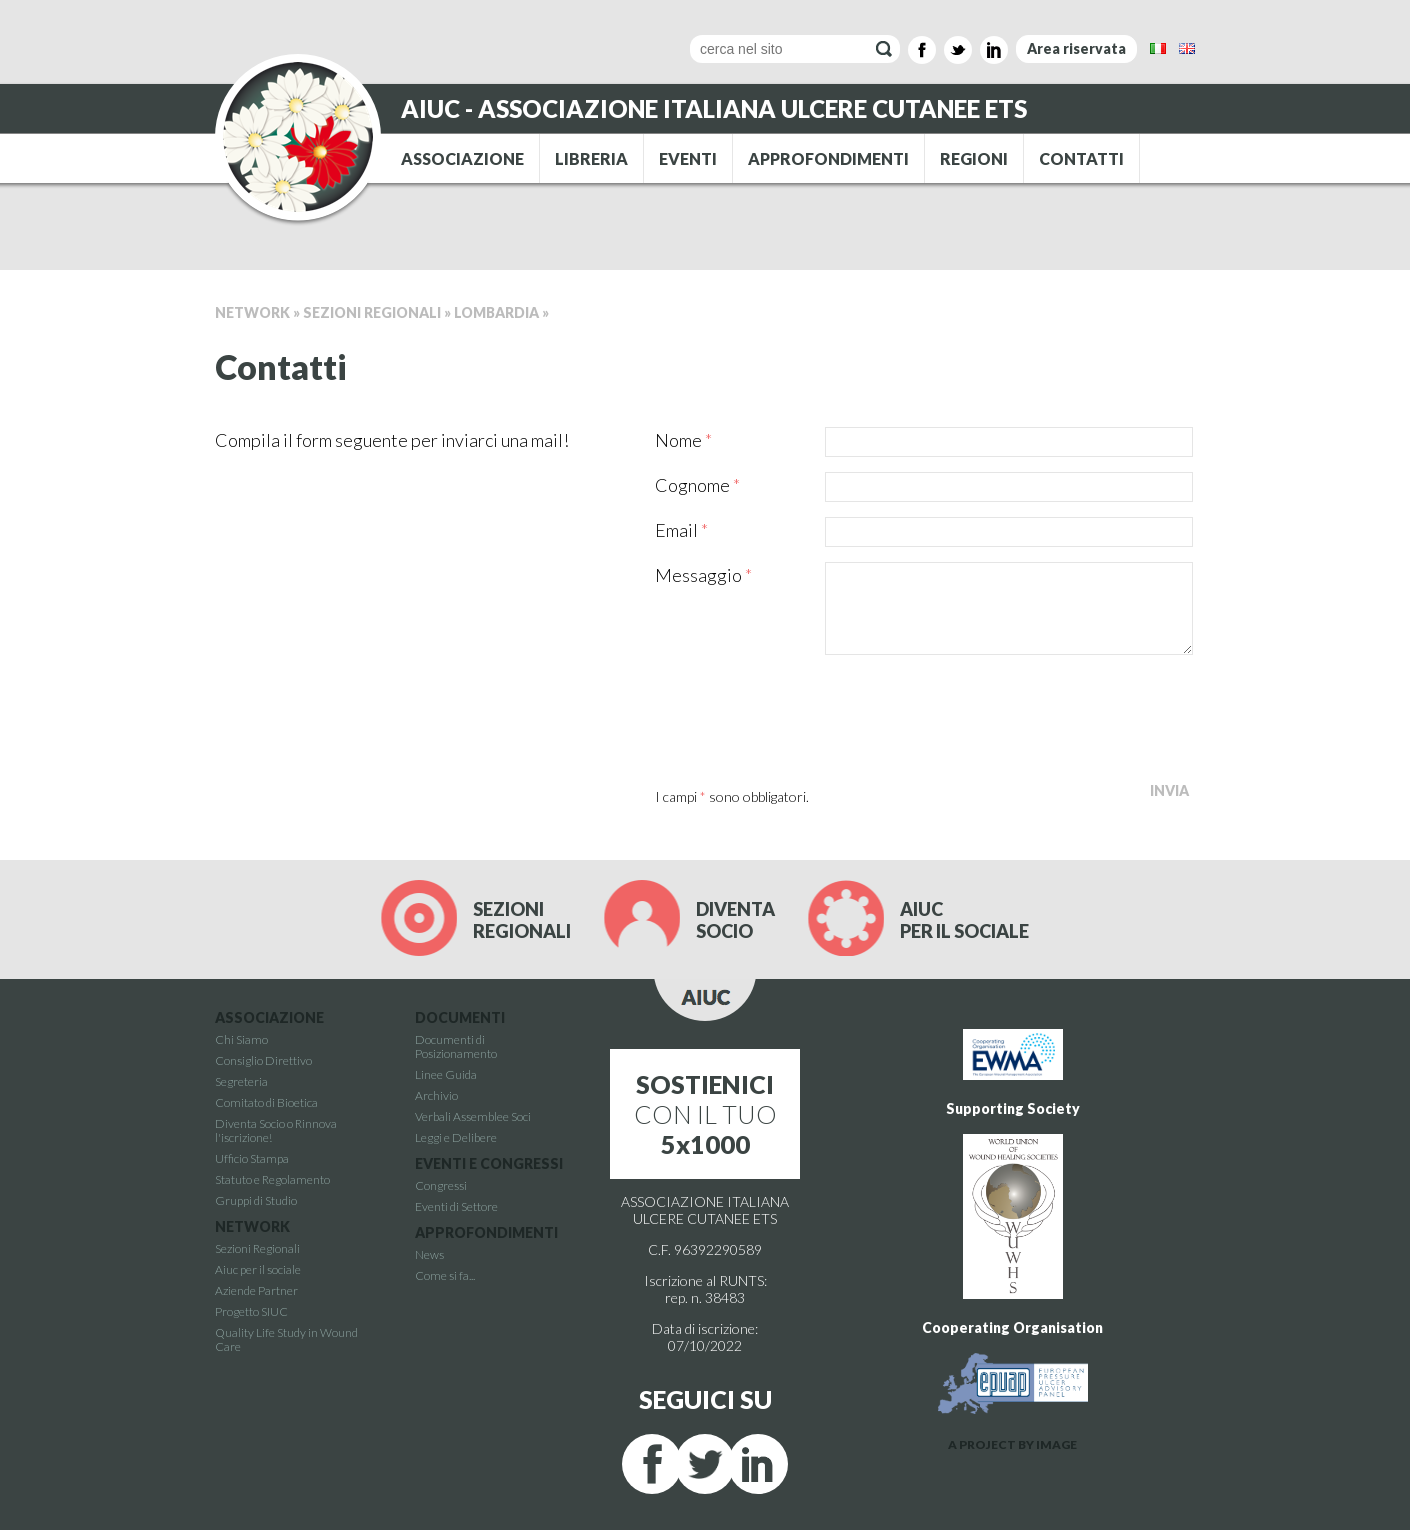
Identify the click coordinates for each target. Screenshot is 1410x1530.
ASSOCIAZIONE (462, 158)
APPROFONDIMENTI (828, 158)
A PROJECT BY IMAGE (1012, 1444)
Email (681, 530)
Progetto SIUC (251, 1311)
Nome (683, 440)
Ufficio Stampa (252, 1158)
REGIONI (974, 158)
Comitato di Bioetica (266, 1102)
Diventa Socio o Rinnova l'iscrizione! (276, 1130)
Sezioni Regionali (372, 312)
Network (252, 312)
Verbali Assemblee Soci (473, 1116)
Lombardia (496, 312)
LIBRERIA (591, 158)
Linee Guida (446, 1074)
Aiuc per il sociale (258, 1269)
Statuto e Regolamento (272, 1179)
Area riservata (1076, 48)
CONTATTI (1081, 158)
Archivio (436, 1095)
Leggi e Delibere (456, 1137)
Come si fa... (445, 1275)
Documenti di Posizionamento (456, 1046)
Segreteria (241, 1081)
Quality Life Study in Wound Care (286, 1339)
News (429, 1254)
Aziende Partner (256, 1290)
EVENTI (688, 158)
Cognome (697, 485)
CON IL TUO (705, 1114)
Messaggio (703, 575)
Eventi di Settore (456, 1206)
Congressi (441, 1185)
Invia (1169, 790)
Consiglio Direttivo (263, 1060)
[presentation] (807, 715)
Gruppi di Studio (256, 1200)
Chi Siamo (241, 1039)
